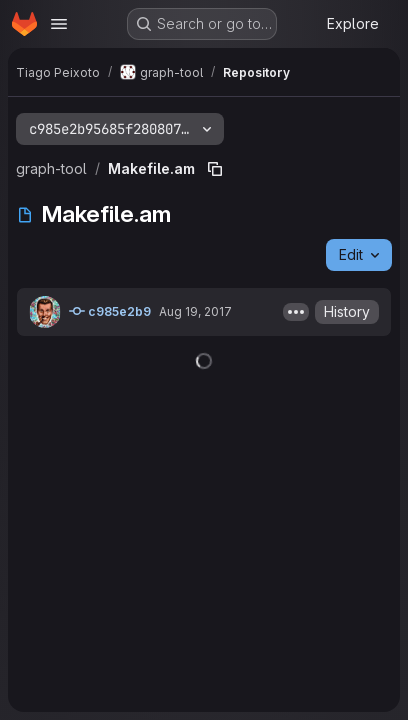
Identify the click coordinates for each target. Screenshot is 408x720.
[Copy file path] (215, 169)
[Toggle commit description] (296, 312)
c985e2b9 (110, 311)
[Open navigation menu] (59, 24)
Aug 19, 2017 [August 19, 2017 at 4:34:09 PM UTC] (195, 311)
